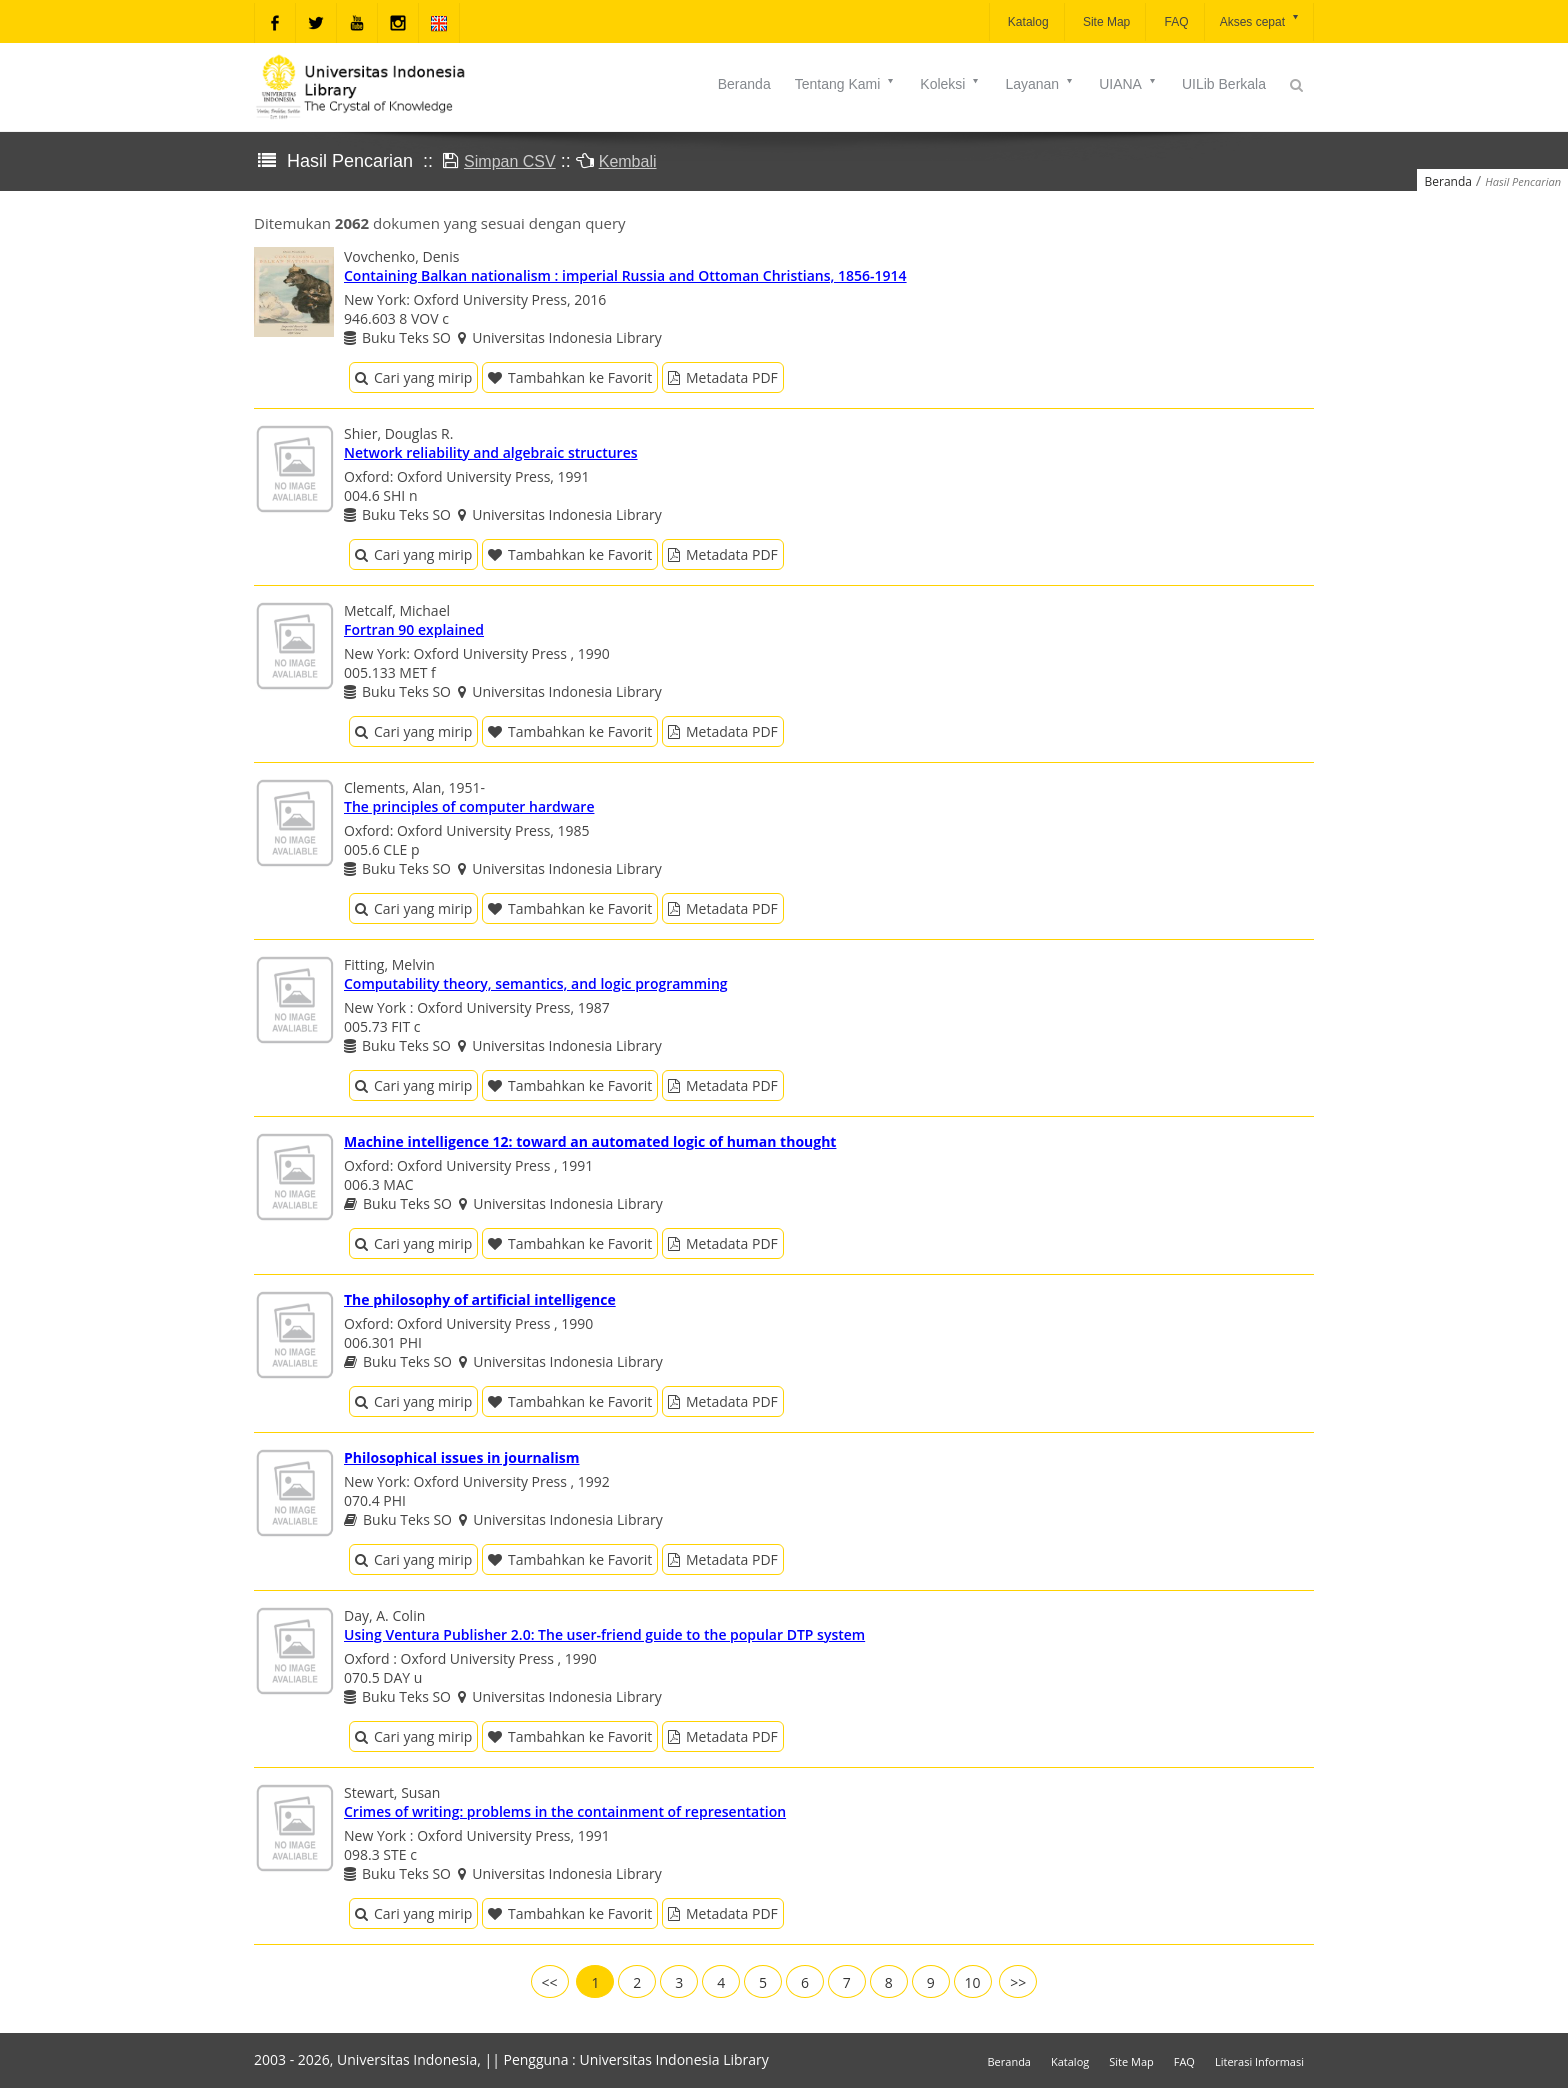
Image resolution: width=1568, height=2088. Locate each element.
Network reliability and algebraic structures (491, 452)
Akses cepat (1260, 20)
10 (973, 1982)
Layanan (1040, 84)
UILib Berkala (1224, 84)
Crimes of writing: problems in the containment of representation (565, 1811)
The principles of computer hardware (469, 806)
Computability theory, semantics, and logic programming (536, 983)
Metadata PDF (723, 377)
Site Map (1105, 22)
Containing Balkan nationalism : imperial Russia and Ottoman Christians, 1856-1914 (625, 275)
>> (1018, 1982)
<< (550, 1982)
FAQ (1174, 22)
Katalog (1027, 22)
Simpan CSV (510, 161)
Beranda (744, 84)
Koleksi (950, 84)
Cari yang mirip (413, 377)
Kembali (628, 161)
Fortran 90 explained (414, 629)
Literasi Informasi (1259, 2061)
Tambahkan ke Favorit (570, 377)
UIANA (1128, 84)
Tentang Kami (846, 84)
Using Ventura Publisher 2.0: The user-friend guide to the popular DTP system (604, 1634)
